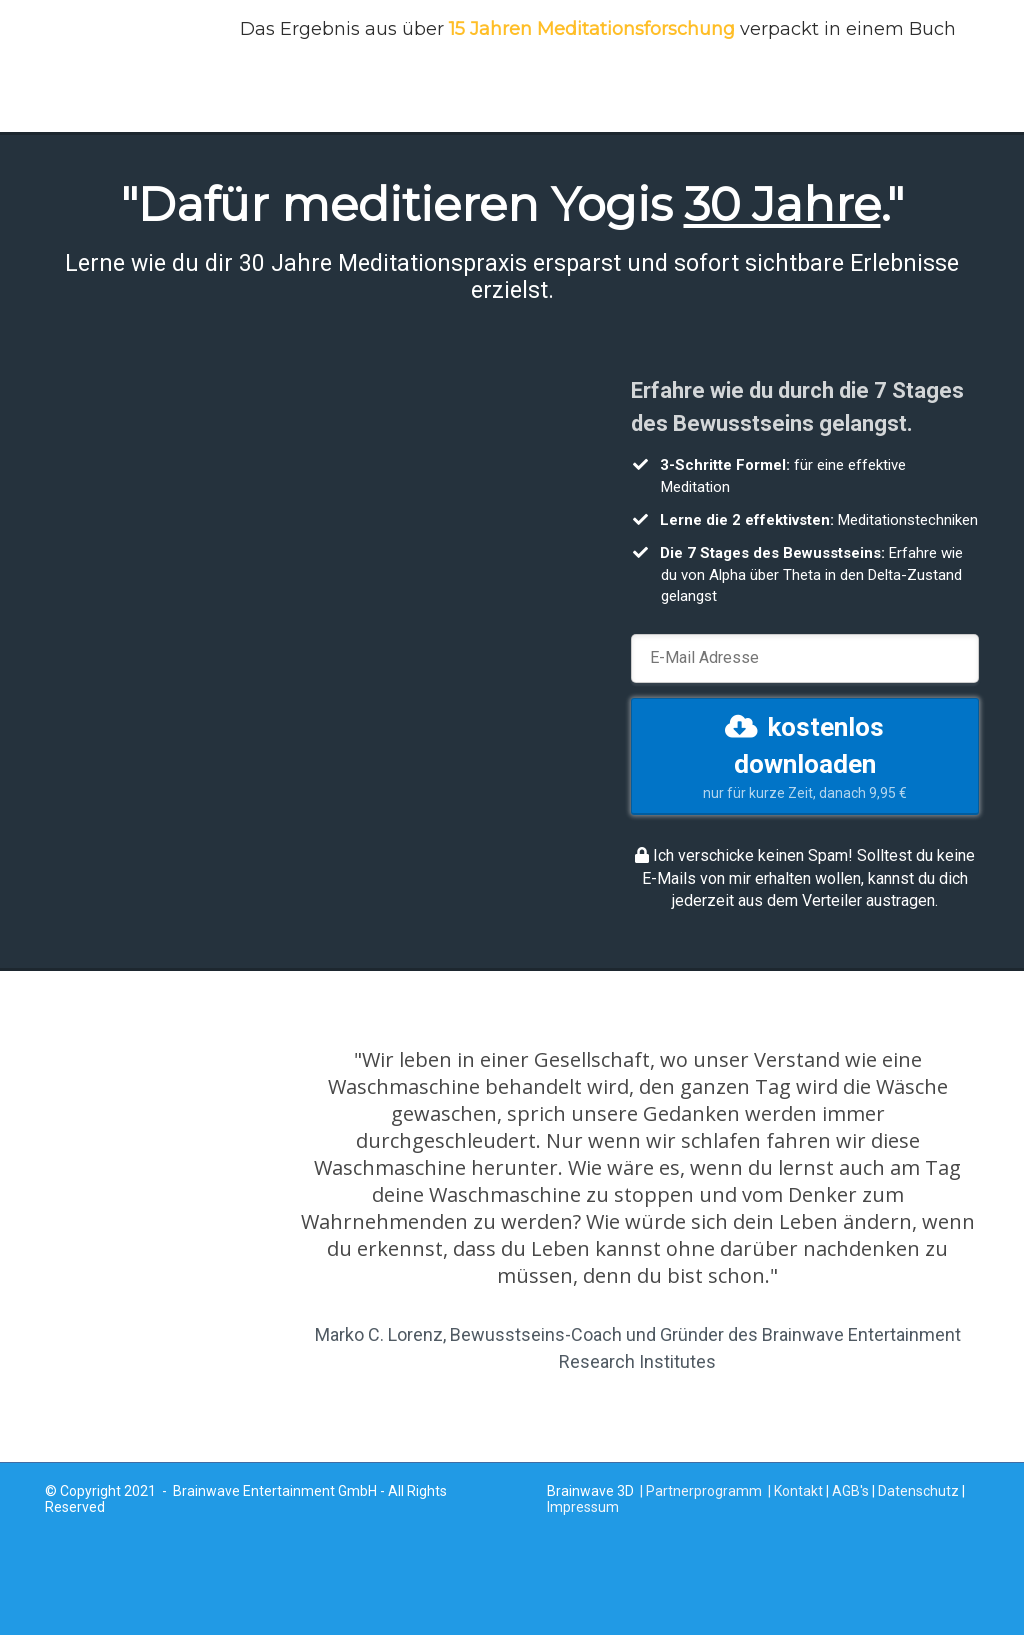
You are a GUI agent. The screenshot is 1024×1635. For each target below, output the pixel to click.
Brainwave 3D (590, 1491)
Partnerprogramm (704, 1491)
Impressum (583, 1507)
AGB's (850, 1491)
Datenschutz (918, 1491)
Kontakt (798, 1491)
